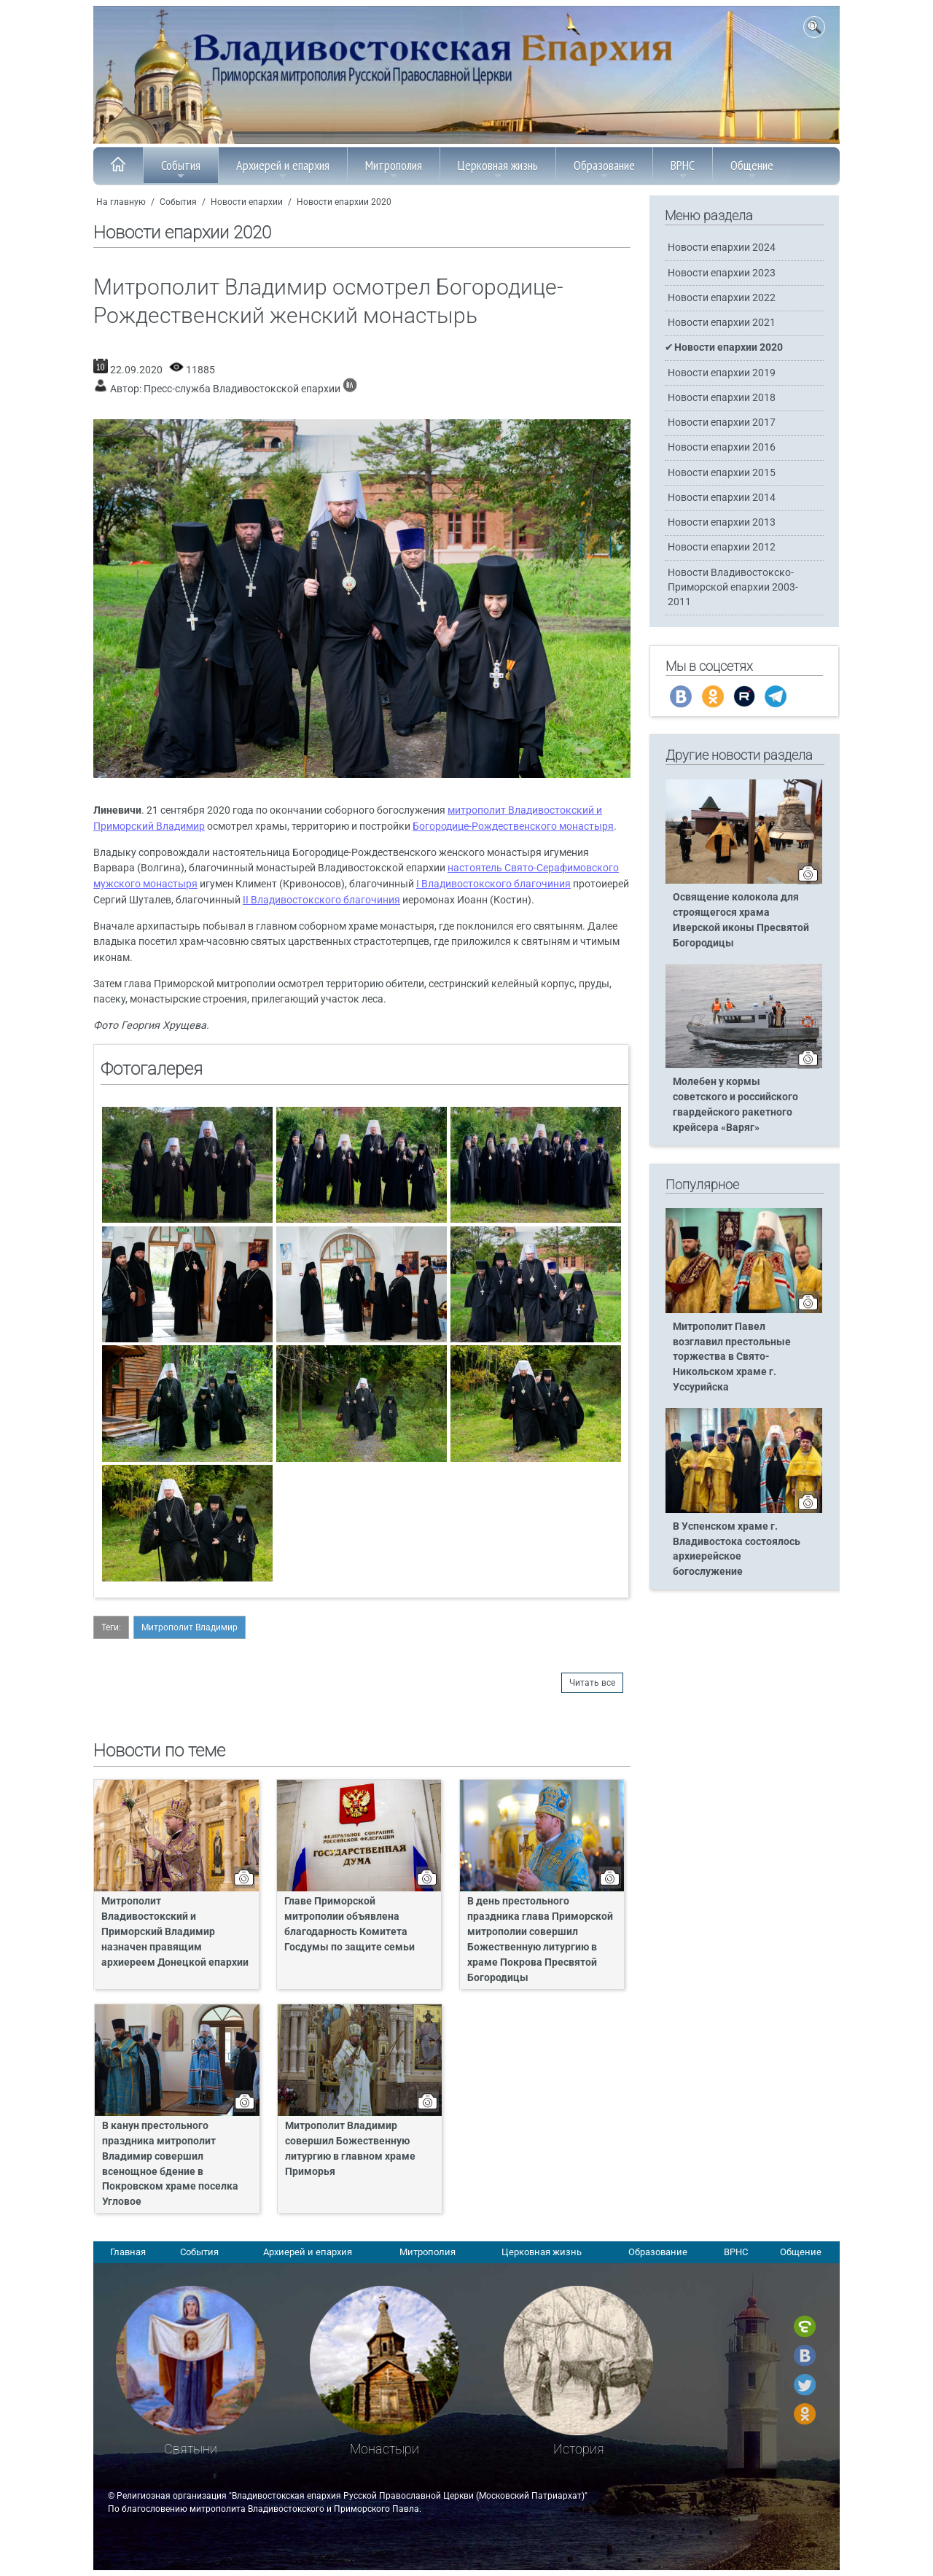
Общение (751, 169)
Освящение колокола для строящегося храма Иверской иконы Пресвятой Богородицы (741, 920)
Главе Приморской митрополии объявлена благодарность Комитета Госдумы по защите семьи (349, 1924)
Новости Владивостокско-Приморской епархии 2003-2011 (733, 587)
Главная (128, 2251)
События (180, 169)
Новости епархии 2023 (722, 273)
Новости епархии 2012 (722, 547)
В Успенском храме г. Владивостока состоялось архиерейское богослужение (736, 1549)
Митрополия (393, 169)
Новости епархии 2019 (722, 373)
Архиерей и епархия (282, 169)
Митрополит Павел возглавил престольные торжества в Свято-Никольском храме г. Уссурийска (732, 1357)
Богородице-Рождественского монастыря (513, 826)
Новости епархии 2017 (722, 422)
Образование (604, 169)
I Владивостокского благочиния (493, 884)
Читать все (592, 1683)
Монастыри (384, 2448)
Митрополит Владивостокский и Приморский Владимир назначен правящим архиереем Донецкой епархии (175, 1932)
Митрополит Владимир (189, 1627)
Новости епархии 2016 (722, 447)
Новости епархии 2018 (722, 398)
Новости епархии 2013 (722, 522)
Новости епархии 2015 (722, 473)
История (578, 2448)
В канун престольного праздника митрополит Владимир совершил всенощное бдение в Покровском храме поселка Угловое (170, 2164)
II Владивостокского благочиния (321, 900)
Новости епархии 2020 (344, 202)
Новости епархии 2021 (722, 322)
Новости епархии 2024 (722, 247)
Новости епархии (247, 202)
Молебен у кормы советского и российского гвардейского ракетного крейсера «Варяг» (735, 1104)
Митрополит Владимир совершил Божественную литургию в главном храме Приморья (350, 2149)
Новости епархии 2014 (722, 497)
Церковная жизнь (498, 169)
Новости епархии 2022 (722, 298)
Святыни (190, 2448)
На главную (121, 202)
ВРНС (683, 169)
